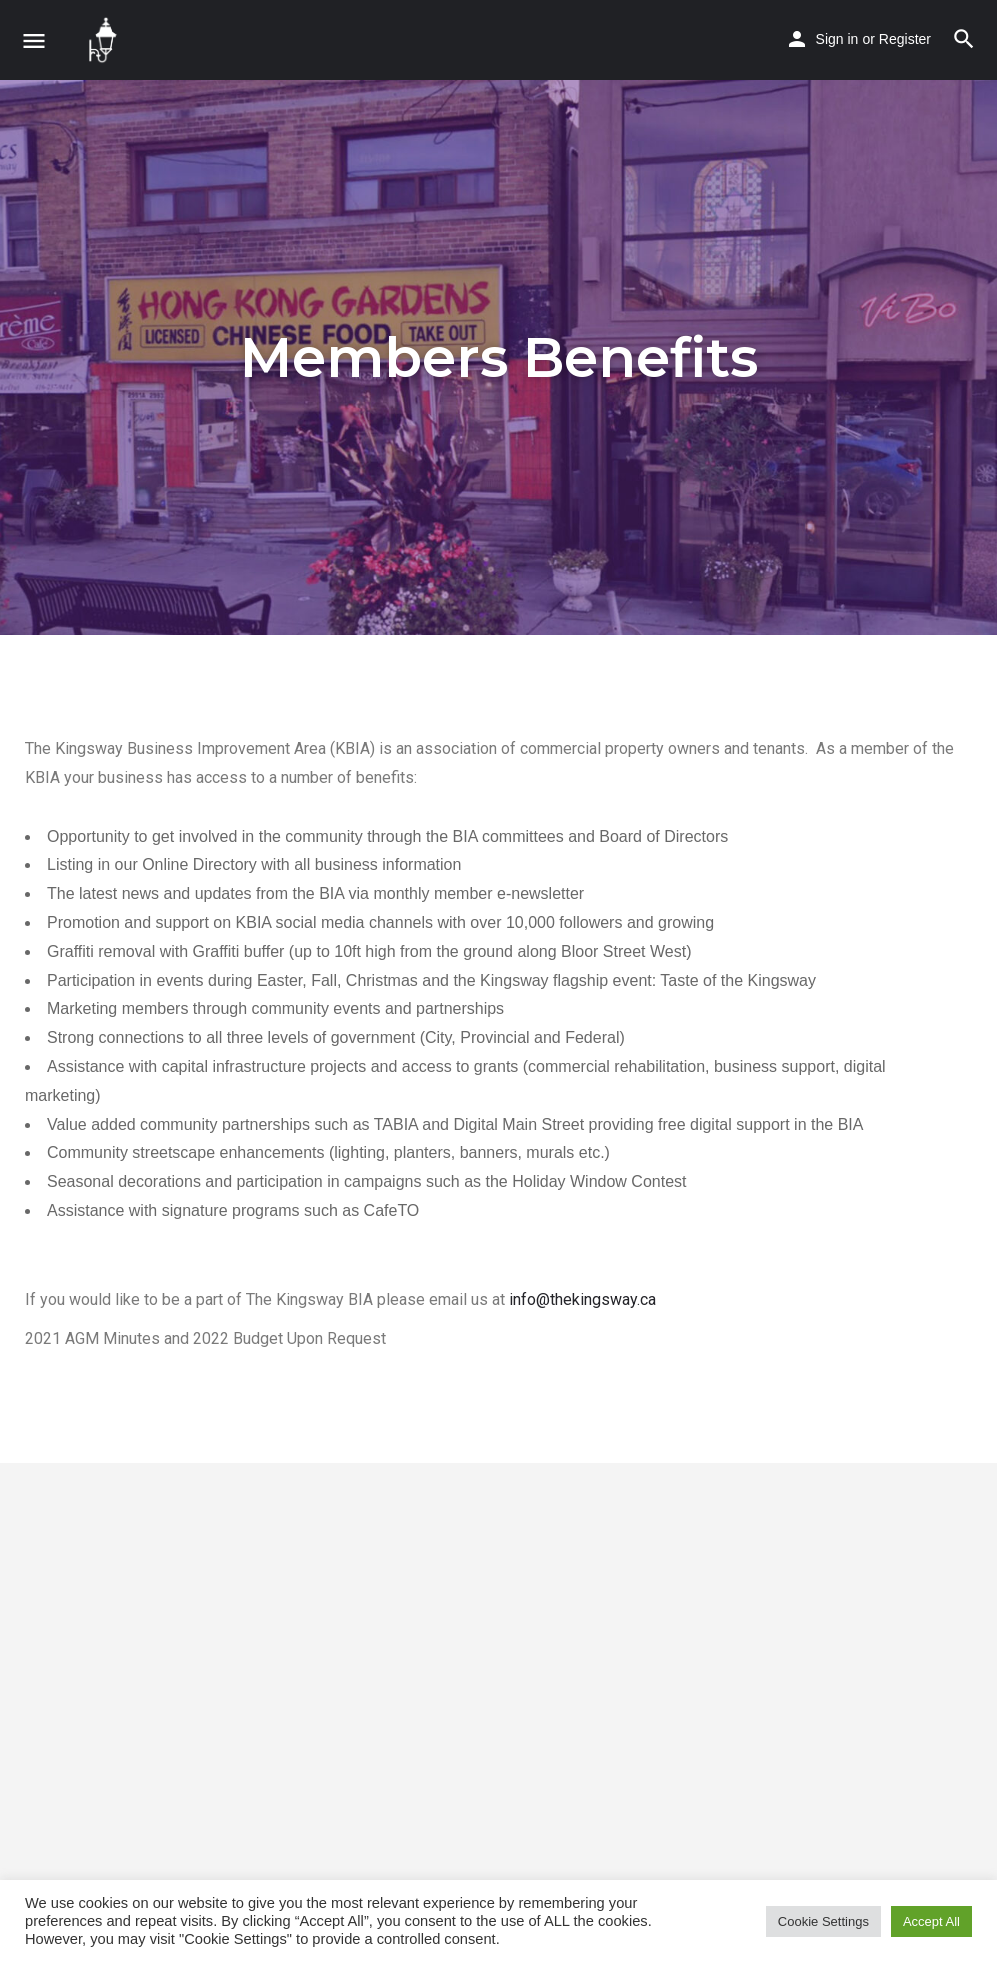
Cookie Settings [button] (823, 1921)
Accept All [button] (931, 1921)
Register (905, 39)
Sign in (837, 39)
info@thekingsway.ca (582, 1299)
